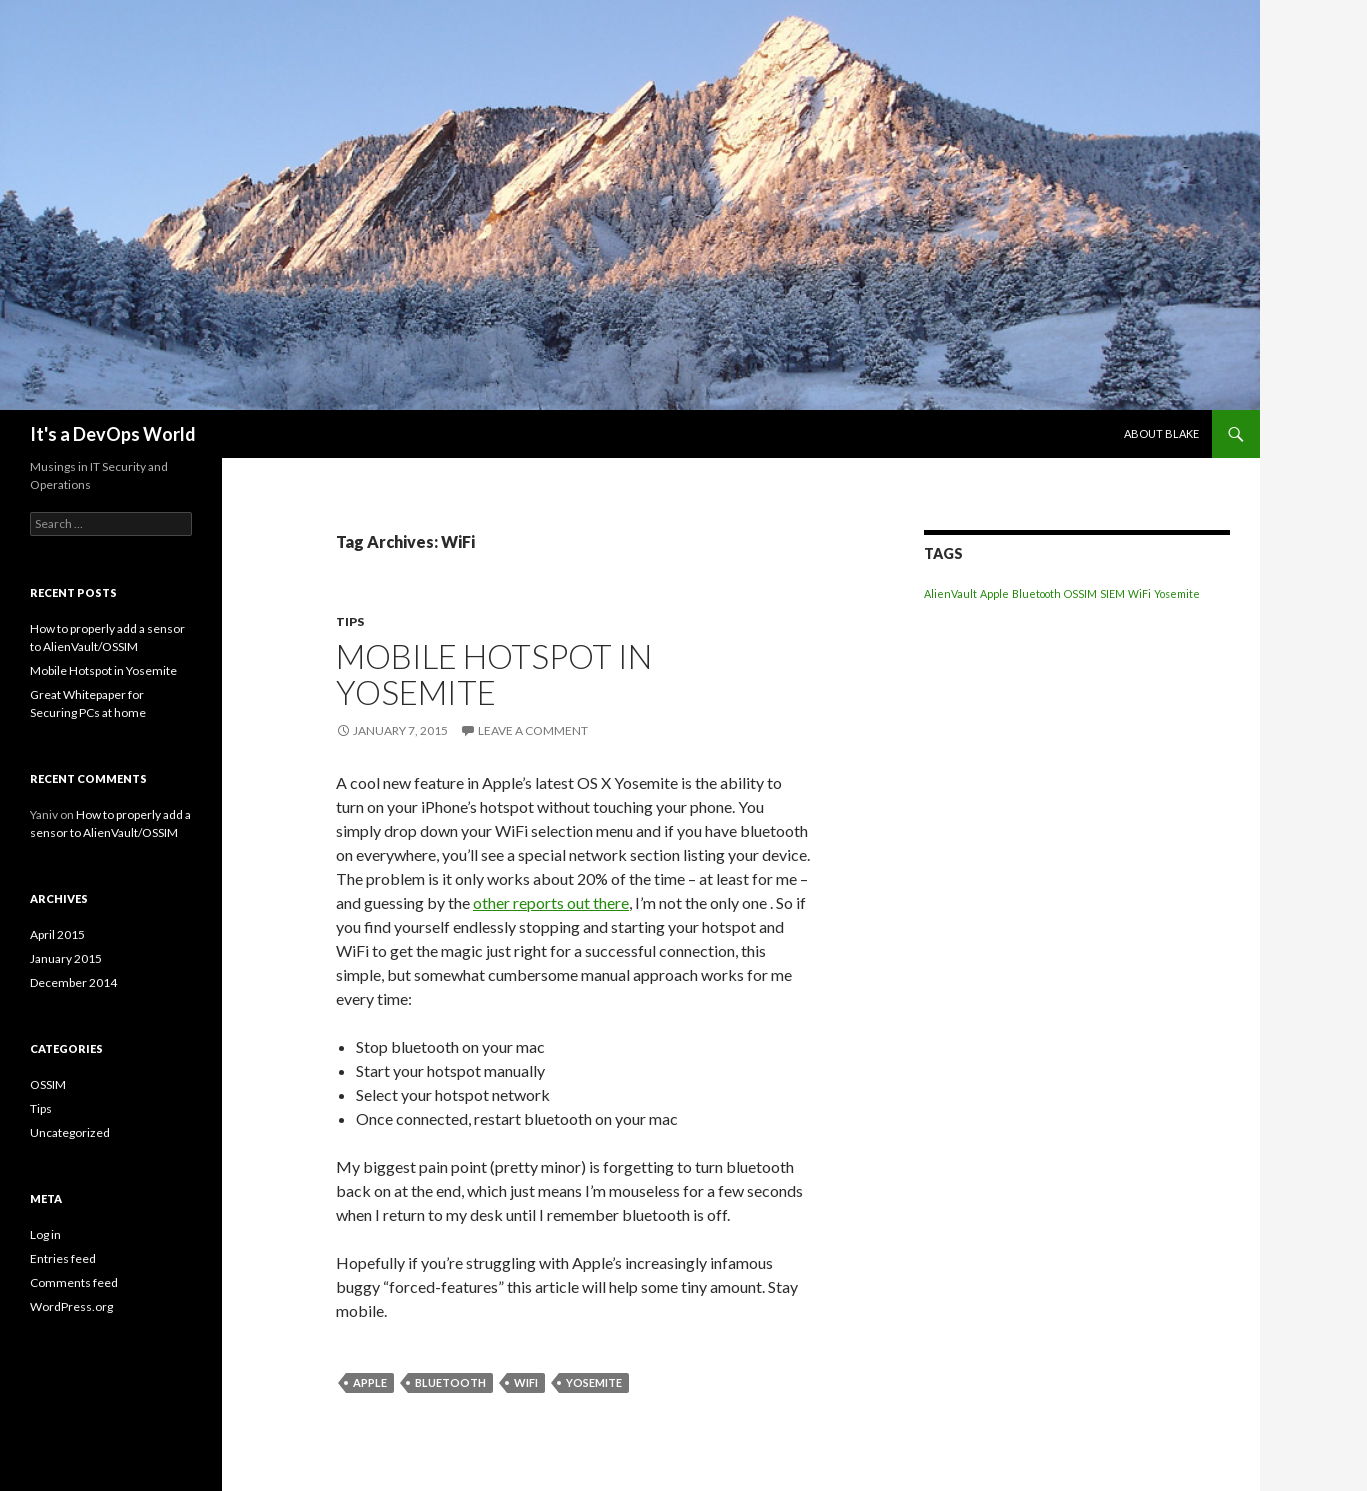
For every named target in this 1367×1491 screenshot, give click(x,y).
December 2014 (73, 982)
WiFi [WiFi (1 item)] (1139, 593)
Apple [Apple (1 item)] (994, 593)
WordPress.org (71, 1306)
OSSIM (48, 1084)
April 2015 (57, 934)
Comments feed (74, 1282)
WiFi (526, 1382)
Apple (370, 1382)
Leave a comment (533, 730)
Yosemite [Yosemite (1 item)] (1177, 593)
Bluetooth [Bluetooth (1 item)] (1036, 593)
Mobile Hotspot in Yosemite (494, 674)
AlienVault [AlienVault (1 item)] (950, 593)
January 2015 (66, 958)
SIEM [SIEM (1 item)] (1112, 593)
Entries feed (63, 1258)
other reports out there (551, 902)
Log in (45, 1234)
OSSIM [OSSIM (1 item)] (1080, 593)
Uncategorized (70, 1132)
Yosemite (594, 1382)
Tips (350, 621)
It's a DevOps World (113, 434)
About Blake (1161, 433)
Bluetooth (450, 1382)
